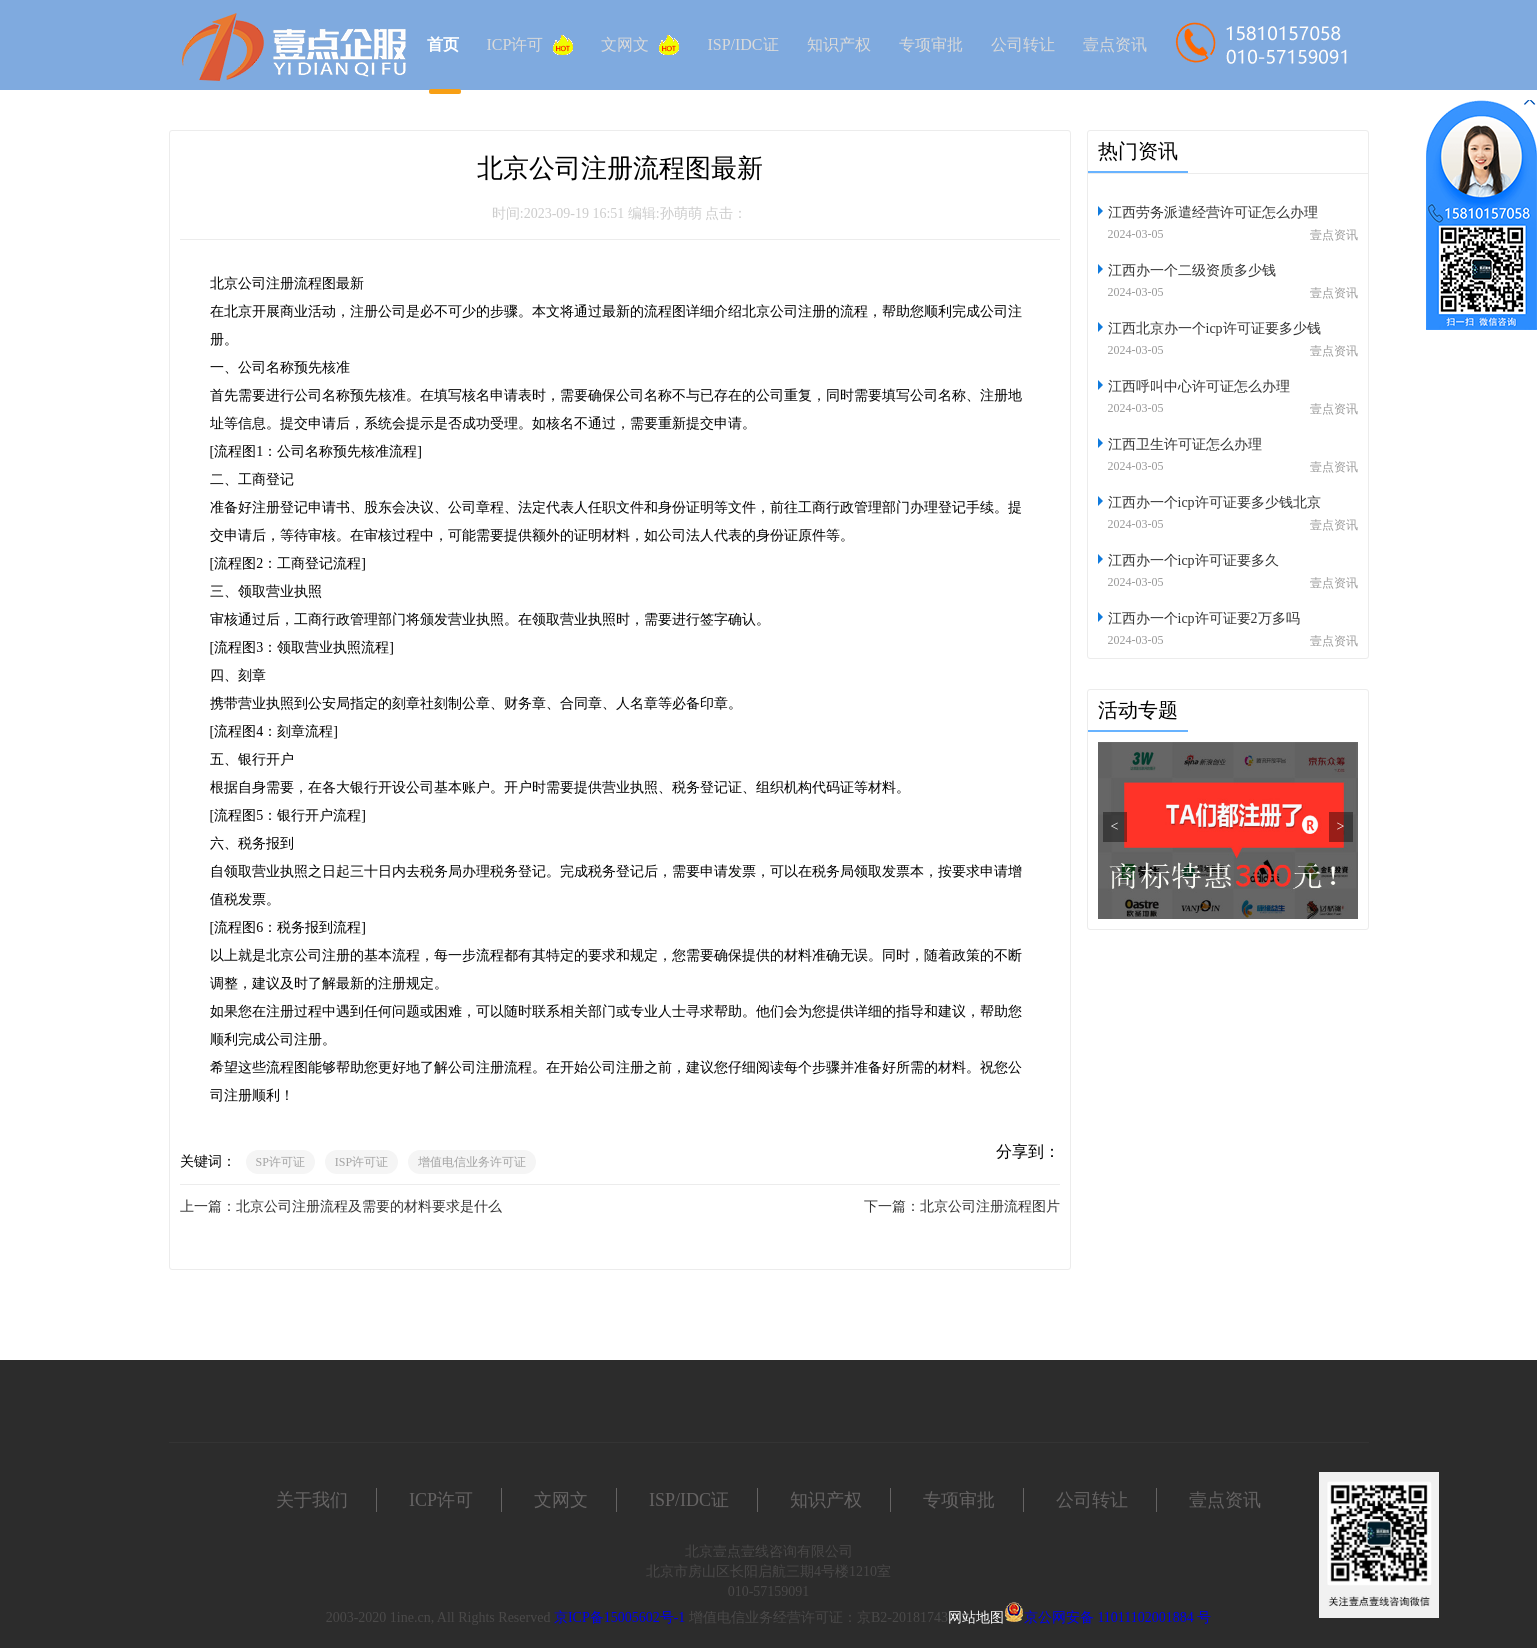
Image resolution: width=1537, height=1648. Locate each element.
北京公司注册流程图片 (990, 1206)
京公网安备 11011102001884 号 (1117, 1617)
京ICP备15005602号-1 (619, 1617)
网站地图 (976, 1617)
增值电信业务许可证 (472, 1162)
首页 (443, 44)
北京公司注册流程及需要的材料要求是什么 (369, 1206)
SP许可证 (280, 1162)
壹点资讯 (1115, 44)
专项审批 (931, 44)
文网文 (640, 45)
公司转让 (1023, 44)
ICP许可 (530, 45)
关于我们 (312, 1500)
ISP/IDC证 (742, 44)
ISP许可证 (361, 1162)
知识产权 (839, 44)
